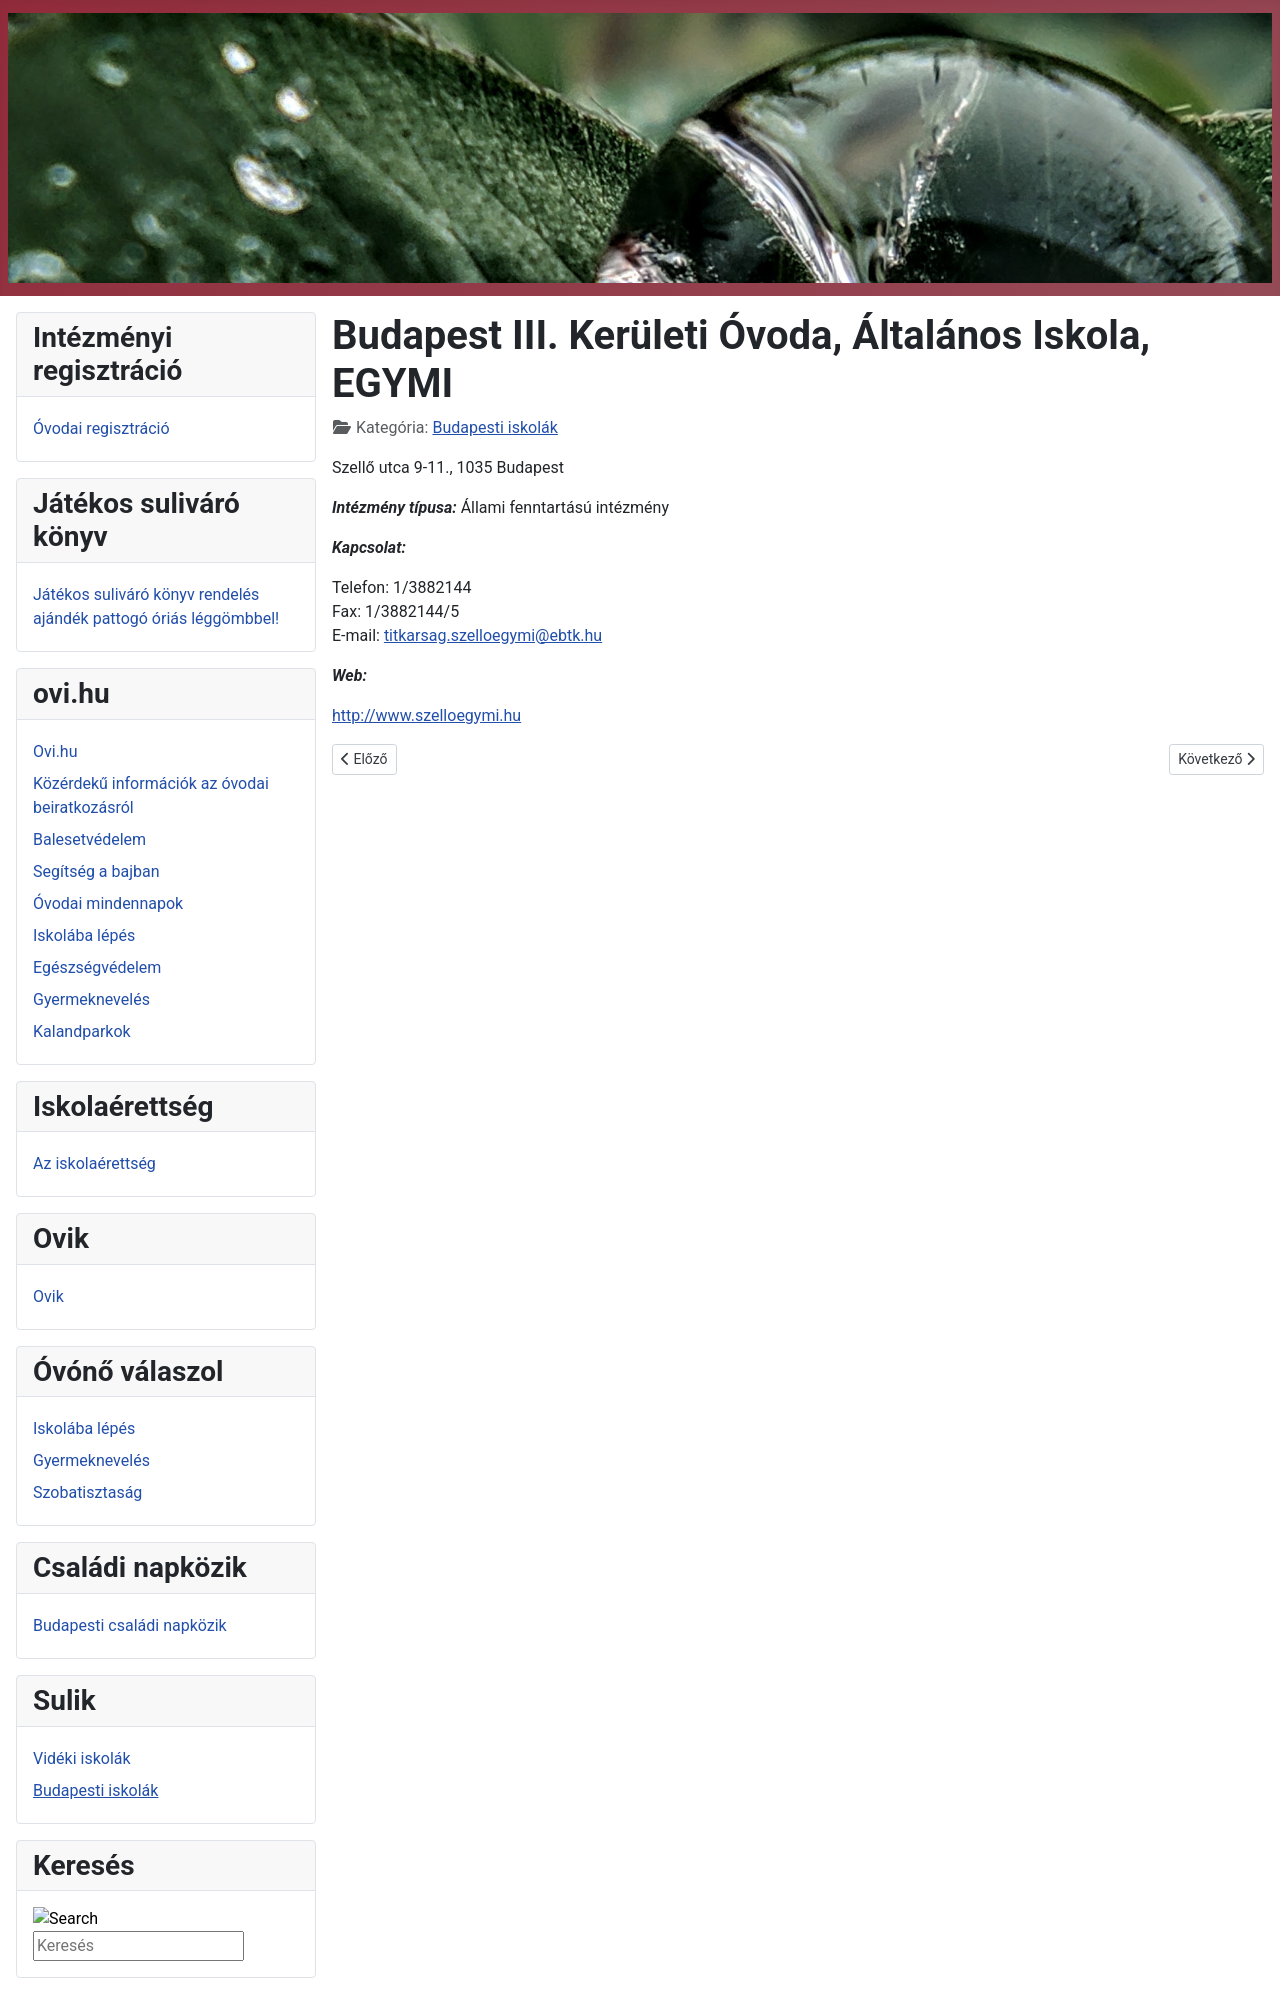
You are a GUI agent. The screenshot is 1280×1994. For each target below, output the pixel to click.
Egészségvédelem (97, 967)
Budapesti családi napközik (130, 1625)
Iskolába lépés (84, 935)
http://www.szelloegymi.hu (426, 715)
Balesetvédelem (89, 839)
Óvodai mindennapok (108, 903)
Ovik (48, 1296)
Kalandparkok (82, 1031)
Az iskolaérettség (94, 1163)
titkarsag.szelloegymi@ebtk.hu (493, 635)
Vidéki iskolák (82, 1758)
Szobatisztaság (87, 1492)
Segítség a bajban (96, 871)
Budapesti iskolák (95, 1790)
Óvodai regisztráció (101, 428)
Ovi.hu (55, 751)
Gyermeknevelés (91, 999)
